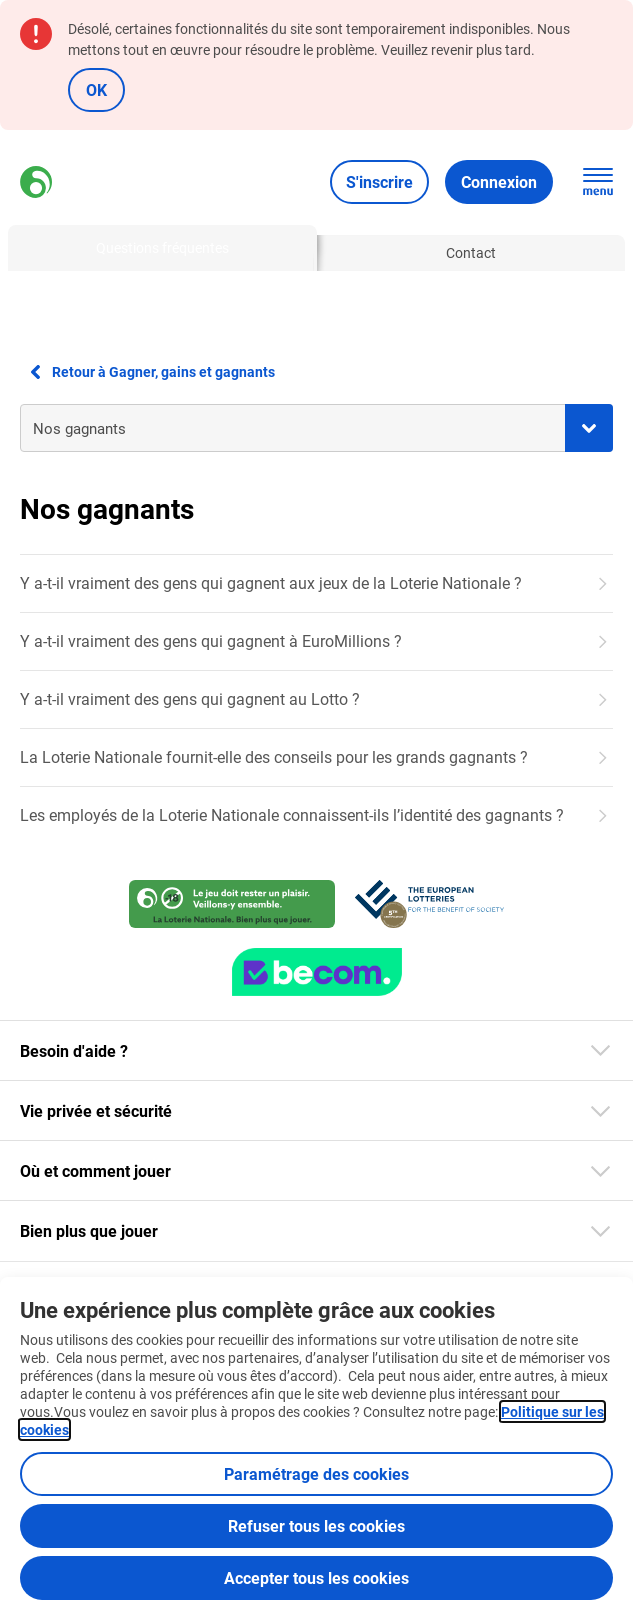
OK (96, 89)
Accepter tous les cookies (316, 1577)
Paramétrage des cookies (316, 1473)
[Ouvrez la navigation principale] (598, 182)
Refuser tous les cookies (316, 1525)
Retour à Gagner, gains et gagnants (147, 372)
